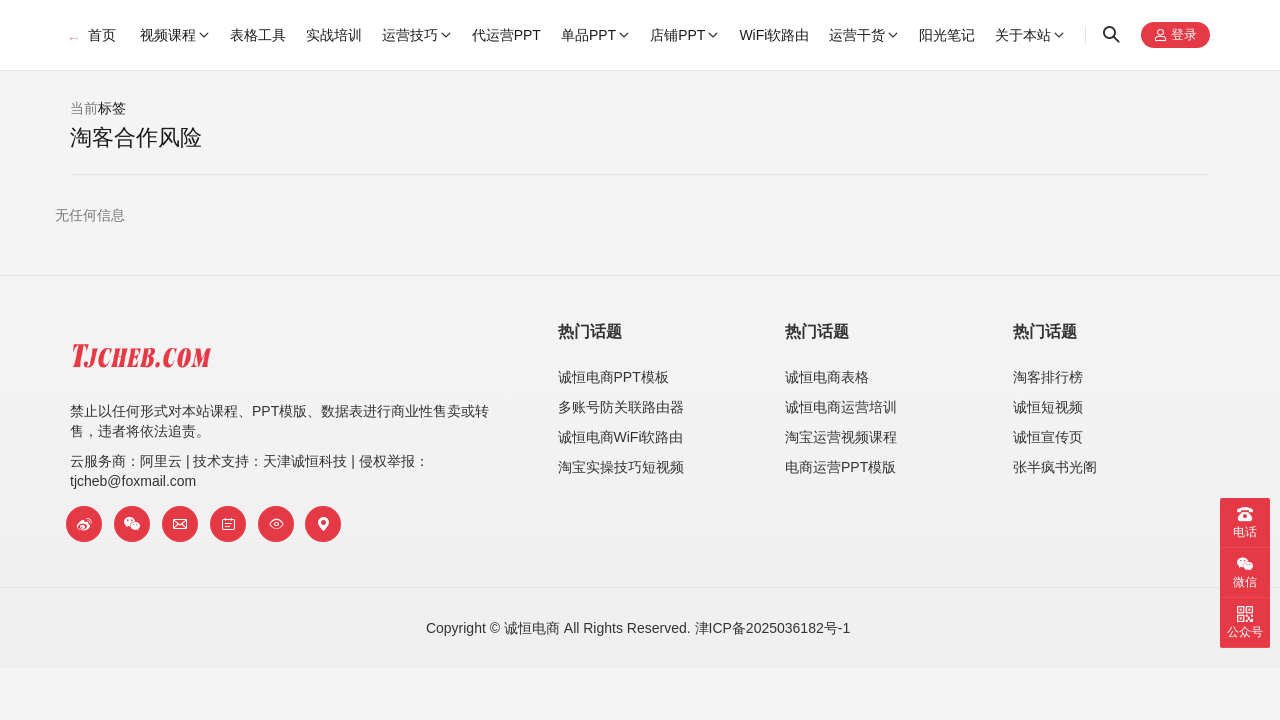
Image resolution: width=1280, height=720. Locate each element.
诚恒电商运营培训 (841, 407)
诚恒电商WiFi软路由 (621, 437)
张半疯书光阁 (1055, 467)
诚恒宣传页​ (1048, 437)
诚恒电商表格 (827, 377)
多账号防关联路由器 (621, 407)
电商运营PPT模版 (840, 467)
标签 (112, 108)
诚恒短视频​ (1048, 407)
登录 (1175, 35)
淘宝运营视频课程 (841, 437)
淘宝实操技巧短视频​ (621, 467)
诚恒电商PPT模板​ (613, 377)
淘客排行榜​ (1048, 377)
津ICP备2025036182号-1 (773, 628)
